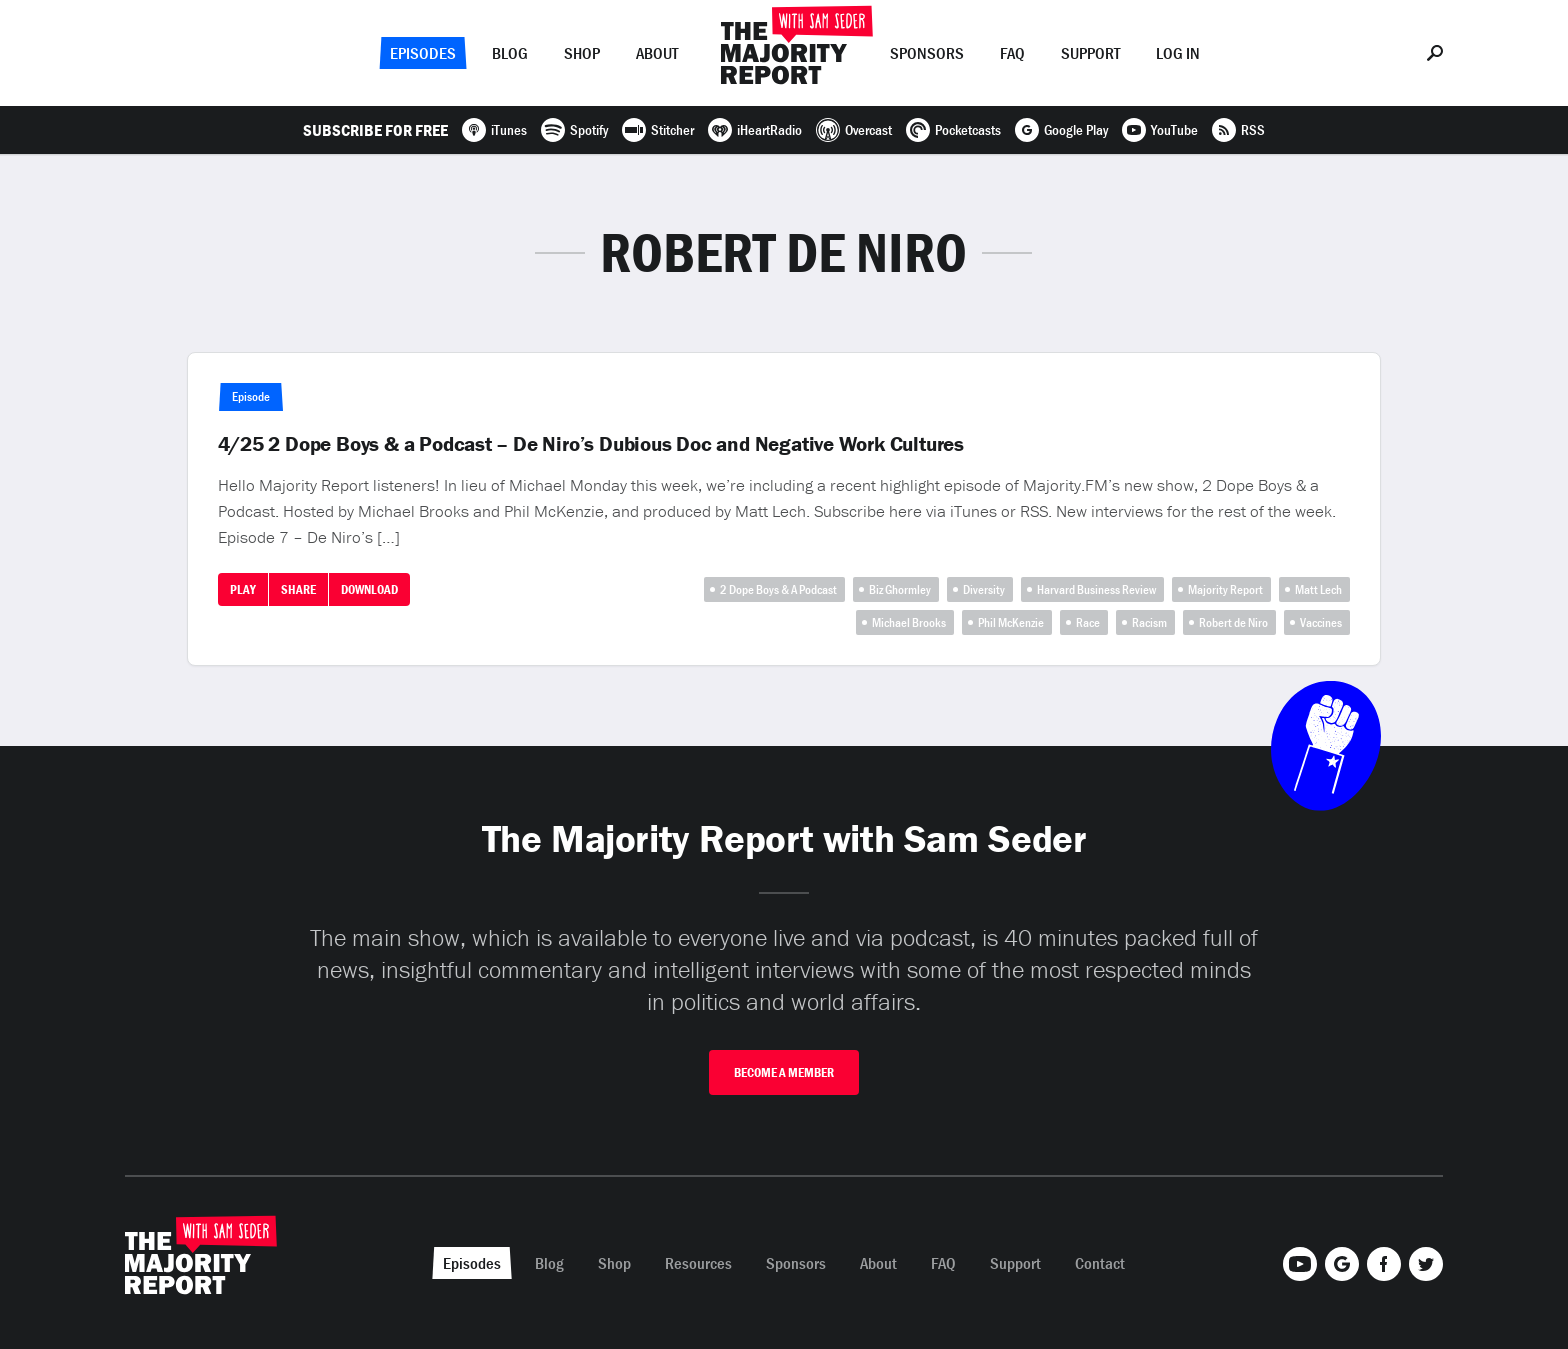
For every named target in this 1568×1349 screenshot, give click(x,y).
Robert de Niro (1233, 622)
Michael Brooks (909, 622)
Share (298, 589)
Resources (698, 1263)
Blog (510, 53)
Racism (1149, 622)
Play (243, 589)
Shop (582, 53)
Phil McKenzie (1011, 622)
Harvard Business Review (1096, 589)
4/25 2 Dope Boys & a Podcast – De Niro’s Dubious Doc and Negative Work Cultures (591, 444)
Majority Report (1225, 589)
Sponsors (927, 53)
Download (369, 589)
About (657, 53)
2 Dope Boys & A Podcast (778, 589)
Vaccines (1321, 622)
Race (1088, 622)
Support (1090, 53)
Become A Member (784, 1072)
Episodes (423, 53)
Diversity (984, 589)
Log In (1178, 53)
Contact (1100, 1263)
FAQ (1012, 53)
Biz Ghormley (900, 589)
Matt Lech (1318, 589)
